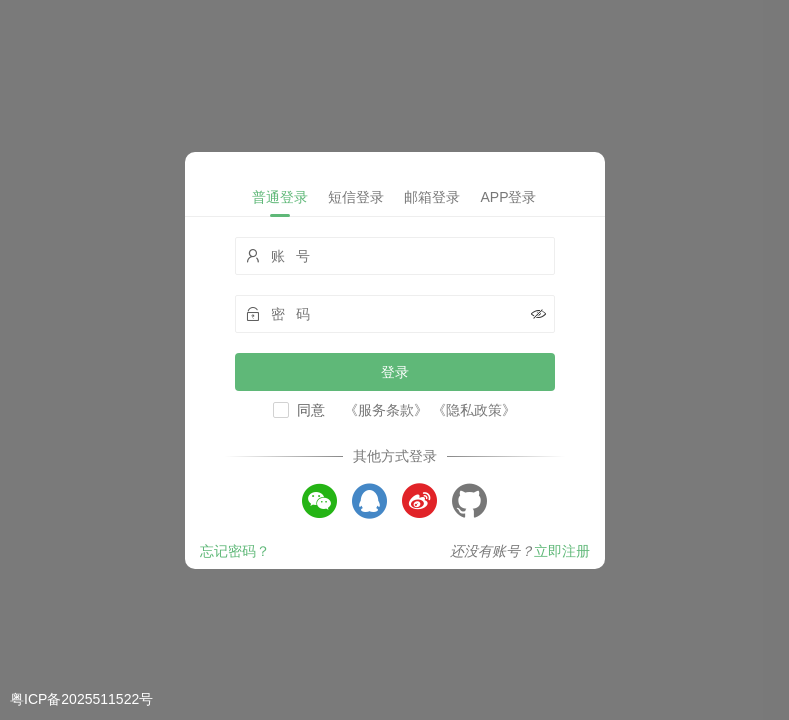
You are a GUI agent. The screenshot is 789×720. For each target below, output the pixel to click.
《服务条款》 (386, 410)
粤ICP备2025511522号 (81, 699)
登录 (395, 372)
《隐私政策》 (474, 410)
